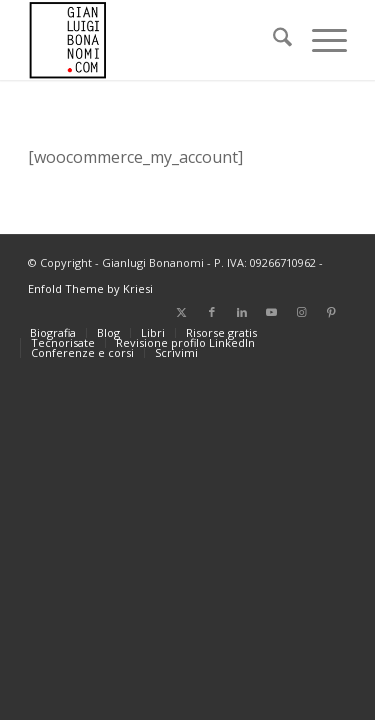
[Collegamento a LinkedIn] (242, 312)
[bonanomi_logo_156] (155, 40)
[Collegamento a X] (182, 312)
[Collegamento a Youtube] (272, 312)
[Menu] (319, 40)
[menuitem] (272, 40)
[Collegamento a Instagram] (302, 312)
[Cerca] (272, 40)
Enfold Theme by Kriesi (90, 288)
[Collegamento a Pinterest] (332, 312)
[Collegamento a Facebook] (212, 312)
